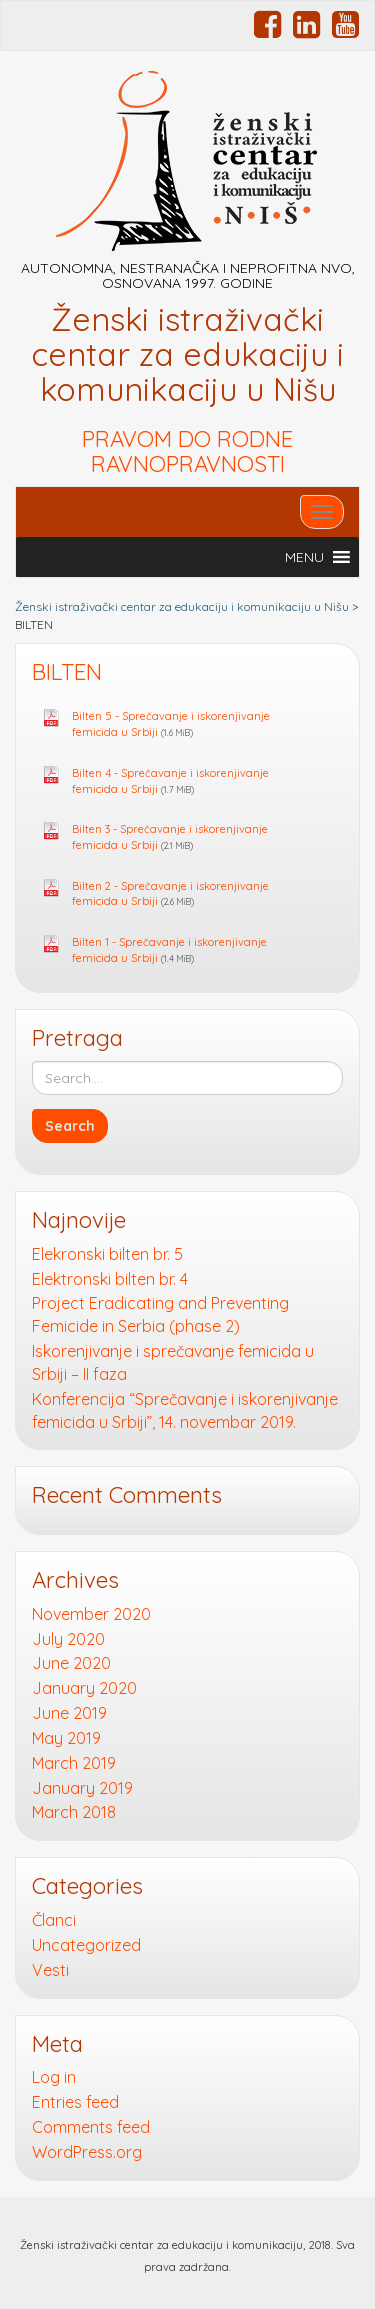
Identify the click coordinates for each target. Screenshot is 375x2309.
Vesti (50, 1970)
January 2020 (84, 1688)
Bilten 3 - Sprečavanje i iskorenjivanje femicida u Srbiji (170, 837)
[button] (304, 557)
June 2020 (71, 1663)
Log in (54, 2077)
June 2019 (69, 1713)
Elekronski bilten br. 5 (107, 1254)
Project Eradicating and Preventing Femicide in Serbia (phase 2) (160, 1314)
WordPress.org (87, 2152)
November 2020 (91, 1614)
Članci (54, 1920)
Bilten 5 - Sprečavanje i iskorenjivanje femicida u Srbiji (171, 724)
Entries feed (75, 2102)
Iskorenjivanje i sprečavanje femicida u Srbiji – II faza (173, 1362)
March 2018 (74, 1812)
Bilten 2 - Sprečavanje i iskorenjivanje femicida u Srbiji (170, 894)
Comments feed (91, 2127)
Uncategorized (86, 1945)
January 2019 (82, 1788)
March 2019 (74, 1763)
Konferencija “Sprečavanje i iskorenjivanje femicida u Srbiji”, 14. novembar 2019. (185, 1410)
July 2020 (68, 1639)
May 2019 (66, 1738)
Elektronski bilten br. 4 (110, 1279)
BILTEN (67, 672)
